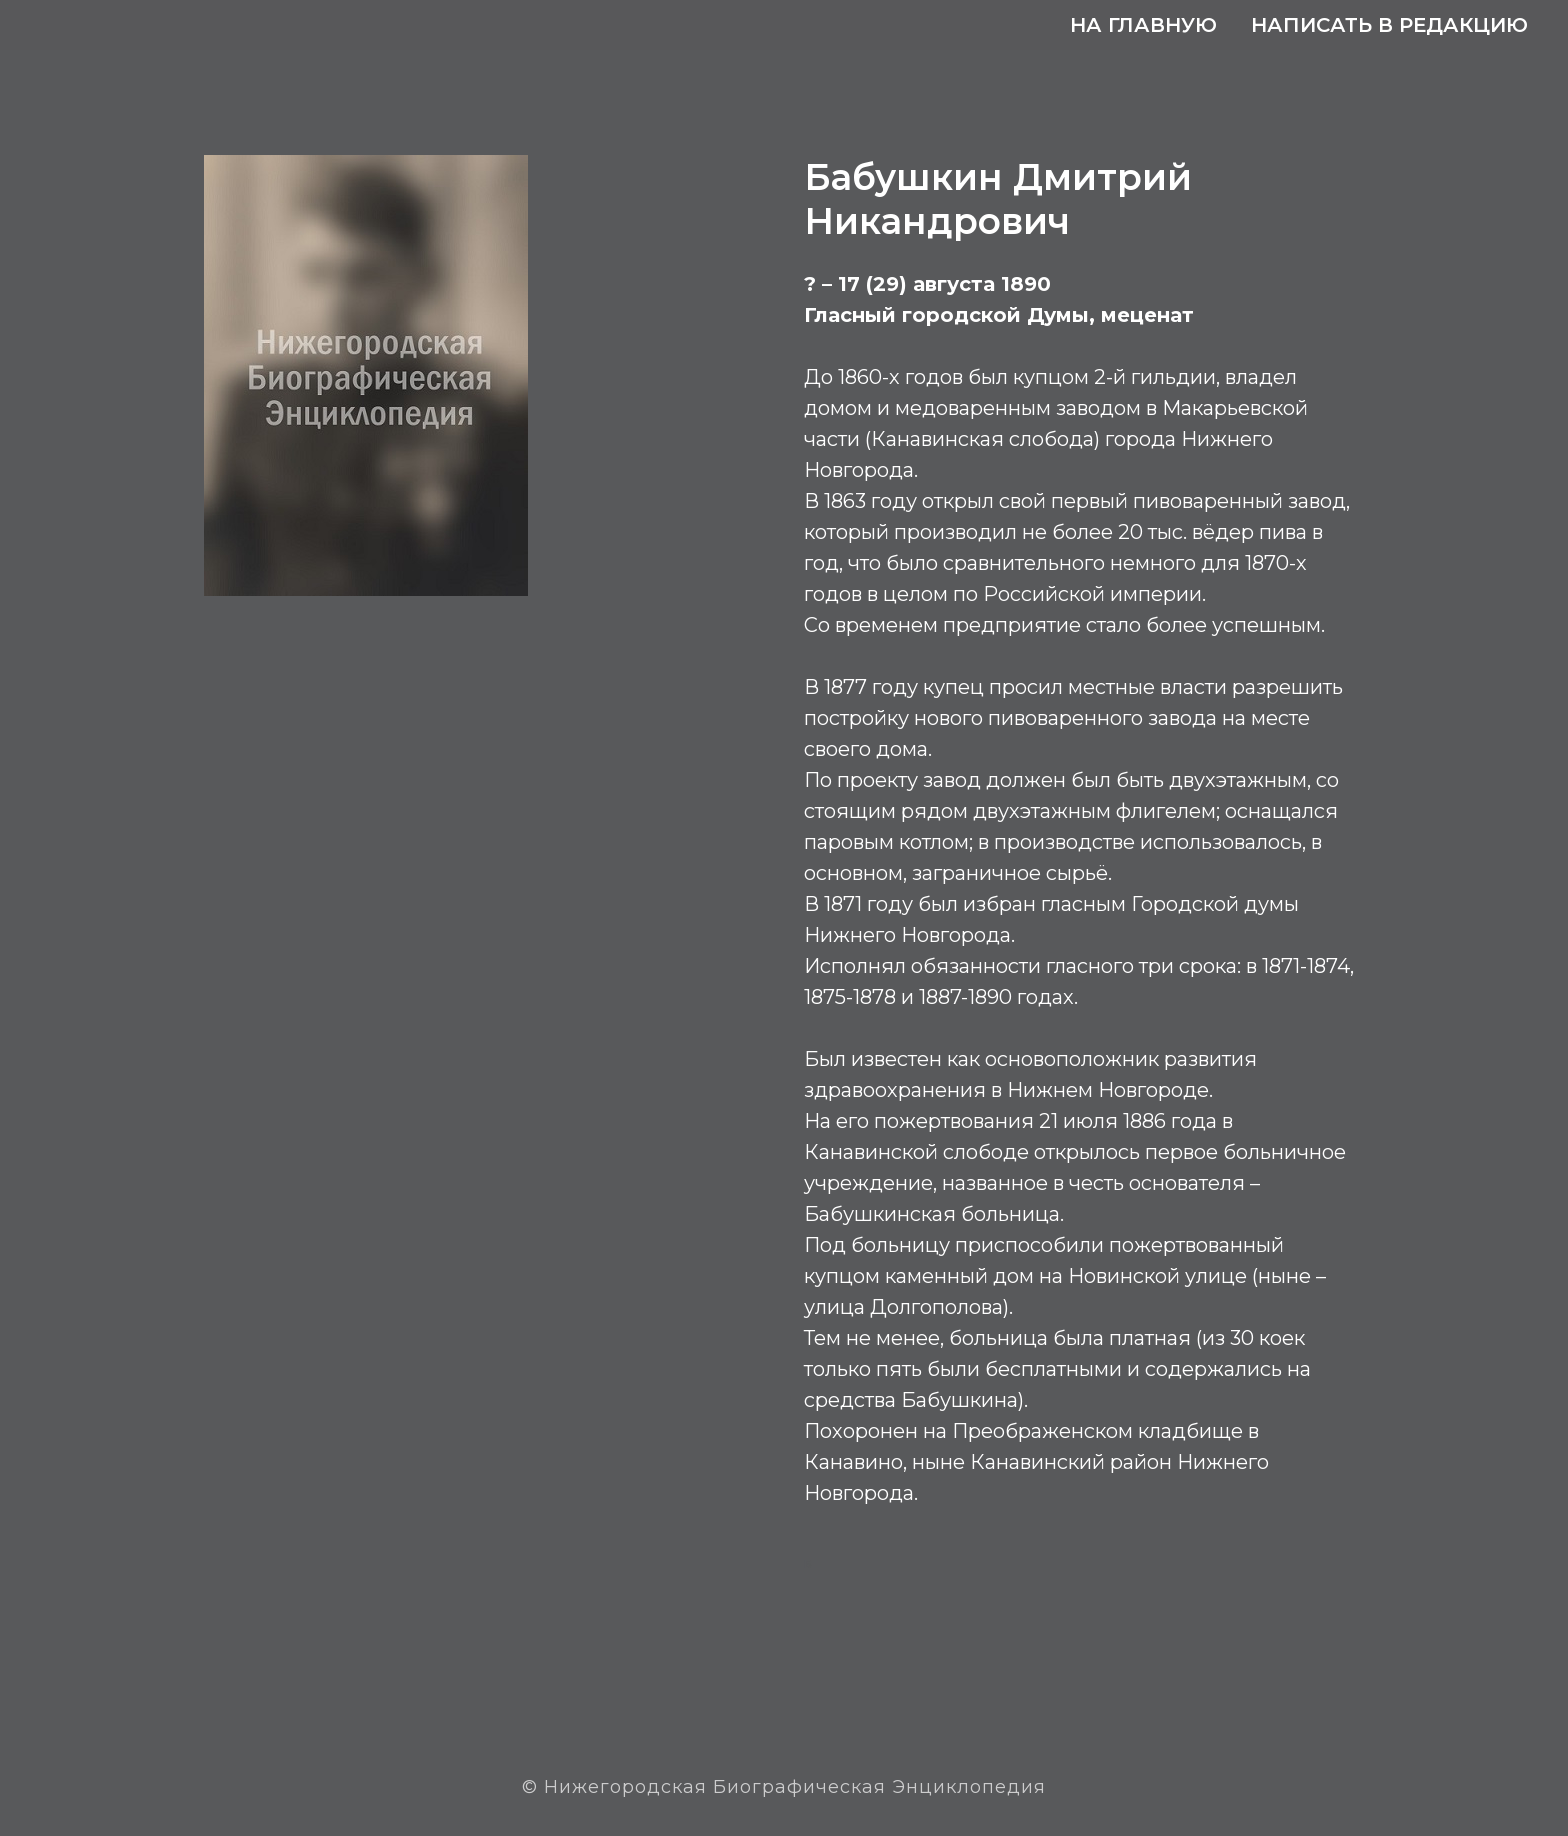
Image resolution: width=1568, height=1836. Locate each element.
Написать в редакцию (1389, 25)
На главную (1143, 25)
